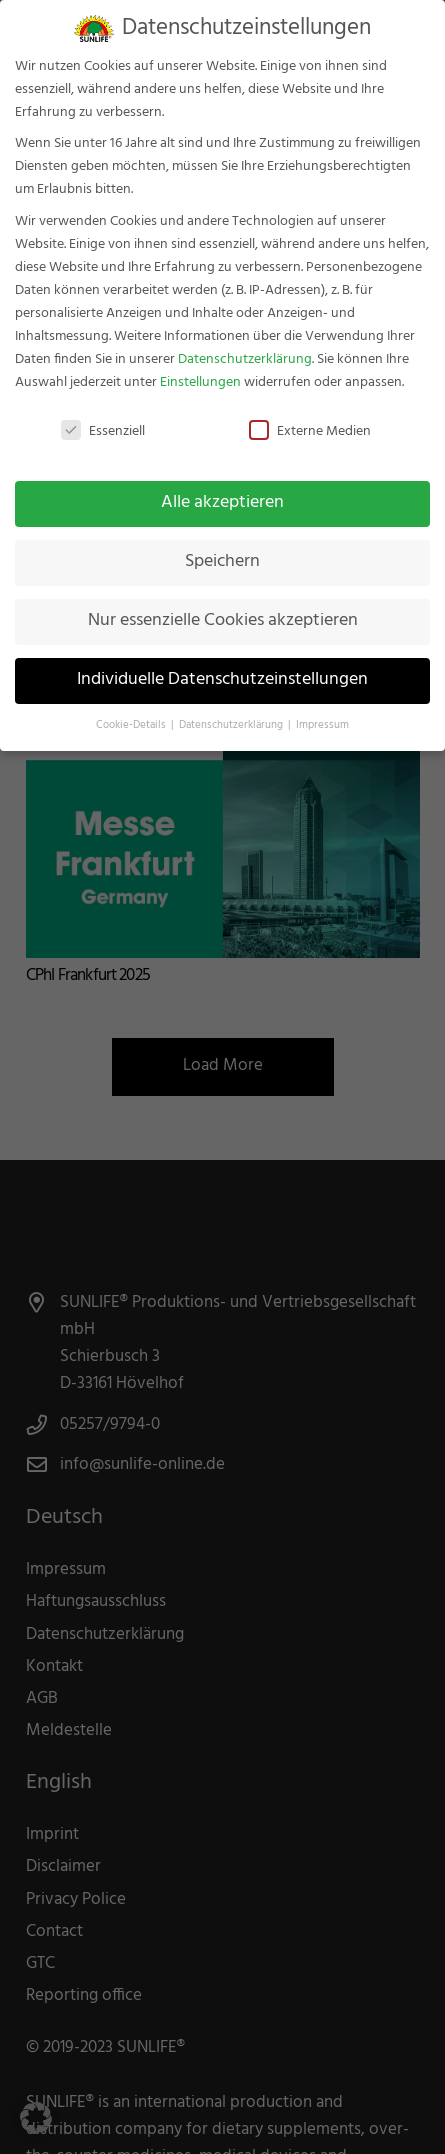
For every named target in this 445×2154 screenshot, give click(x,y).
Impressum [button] (322, 710)
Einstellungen (200, 366)
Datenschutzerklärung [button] (232, 710)
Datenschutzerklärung (245, 343)
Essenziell (103, 416)
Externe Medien (310, 416)
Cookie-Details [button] (132, 710)
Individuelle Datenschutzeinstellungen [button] (222, 665)
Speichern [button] (222, 547)
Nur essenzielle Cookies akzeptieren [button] (223, 606)
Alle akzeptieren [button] (222, 488)
